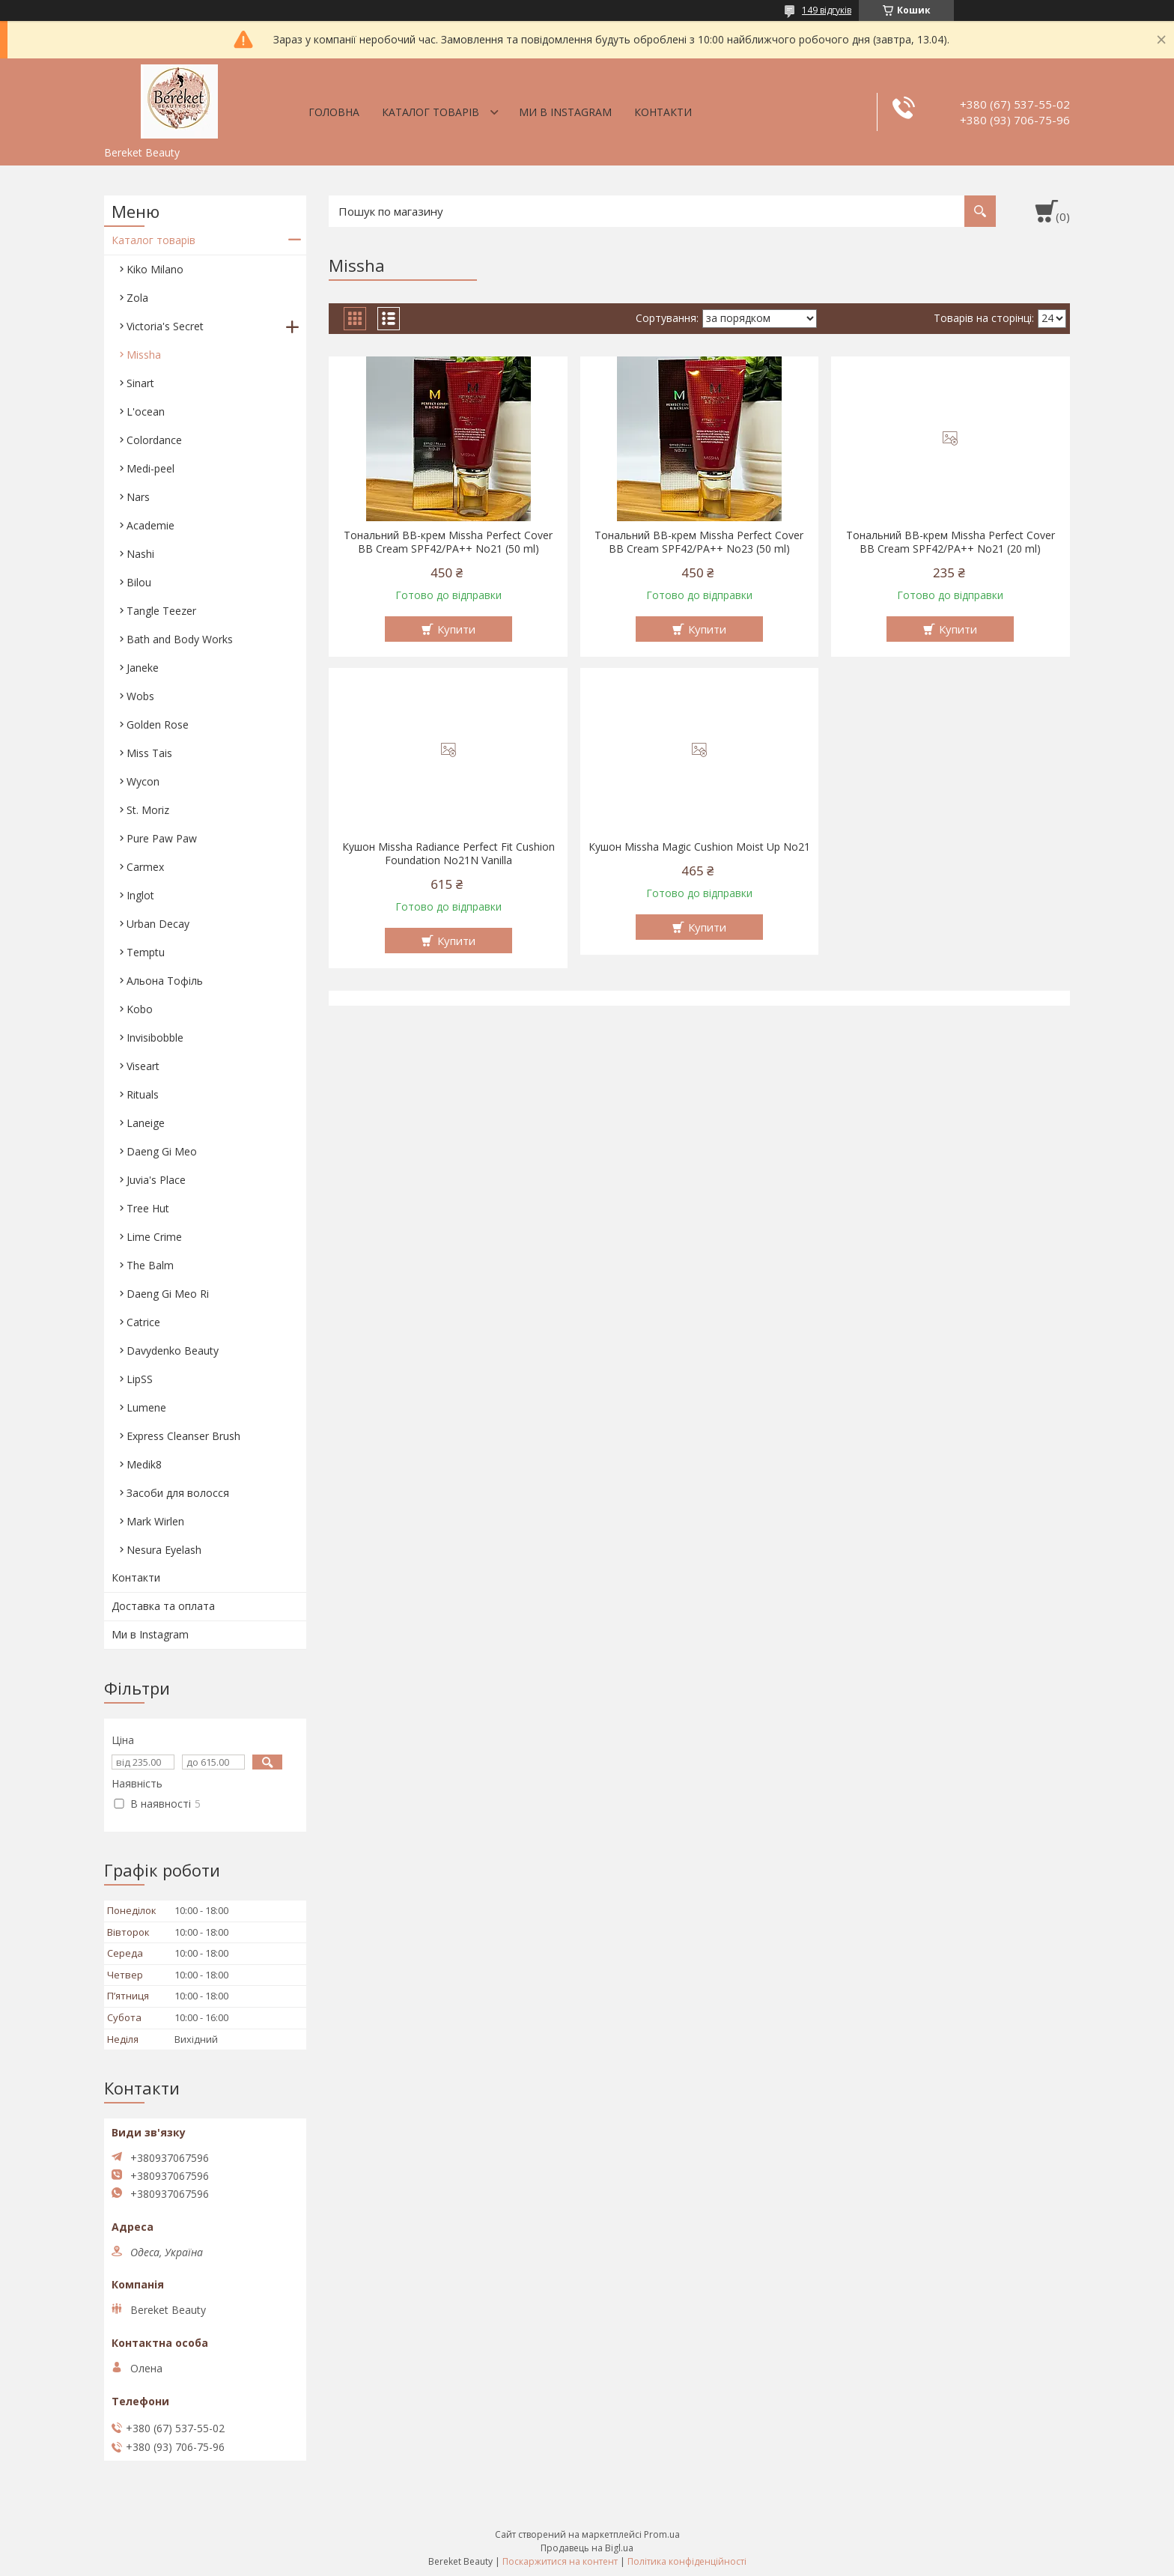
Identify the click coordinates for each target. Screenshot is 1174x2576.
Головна (333, 112)
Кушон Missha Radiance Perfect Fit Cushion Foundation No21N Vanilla (448, 853)
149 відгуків (826, 10)
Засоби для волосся (178, 1493)
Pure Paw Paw (162, 838)
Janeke (143, 667)
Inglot (140, 895)
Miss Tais (149, 753)
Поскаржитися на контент (560, 2561)
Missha (144, 354)
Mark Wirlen (155, 1521)
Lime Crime (154, 1237)
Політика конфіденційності (686, 2561)
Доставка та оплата (163, 1606)
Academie (150, 525)
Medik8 (144, 1464)
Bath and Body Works (180, 639)
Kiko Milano (155, 269)
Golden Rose (158, 724)
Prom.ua (662, 2534)
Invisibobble (155, 1037)
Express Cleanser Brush (183, 1436)
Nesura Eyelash (164, 1550)
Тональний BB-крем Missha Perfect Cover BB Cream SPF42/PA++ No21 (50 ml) (448, 542)
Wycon (143, 781)
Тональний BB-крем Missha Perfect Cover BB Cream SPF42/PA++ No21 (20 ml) (950, 542)
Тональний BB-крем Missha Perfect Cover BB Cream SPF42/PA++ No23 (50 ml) (698, 542)
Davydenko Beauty (173, 1350)
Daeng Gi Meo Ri (168, 1294)
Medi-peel (150, 468)
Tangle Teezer (161, 611)
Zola (137, 298)
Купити (456, 629)
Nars (138, 497)
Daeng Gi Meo (162, 1151)
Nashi (140, 554)
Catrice (143, 1322)
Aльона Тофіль (165, 980)
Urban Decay (158, 924)
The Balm (150, 1265)
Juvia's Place (156, 1180)
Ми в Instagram (565, 112)
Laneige (146, 1123)
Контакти (663, 112)
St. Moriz (148, 810)
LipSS (140, 1379)
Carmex (145, 867)
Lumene (146, 1407)
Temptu (146, 952)
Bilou (139, 582)
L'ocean (146, 411)
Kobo (140, 1009)
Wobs (140, 696)
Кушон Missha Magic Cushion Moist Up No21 (699, 847)
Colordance (154, 440)
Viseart (143, 1066)
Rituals (143, 1094)
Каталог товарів (430, 112)
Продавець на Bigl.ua (587, 2548)
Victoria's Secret (165, 326)
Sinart (140, 383)
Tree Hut (148, 1208)
